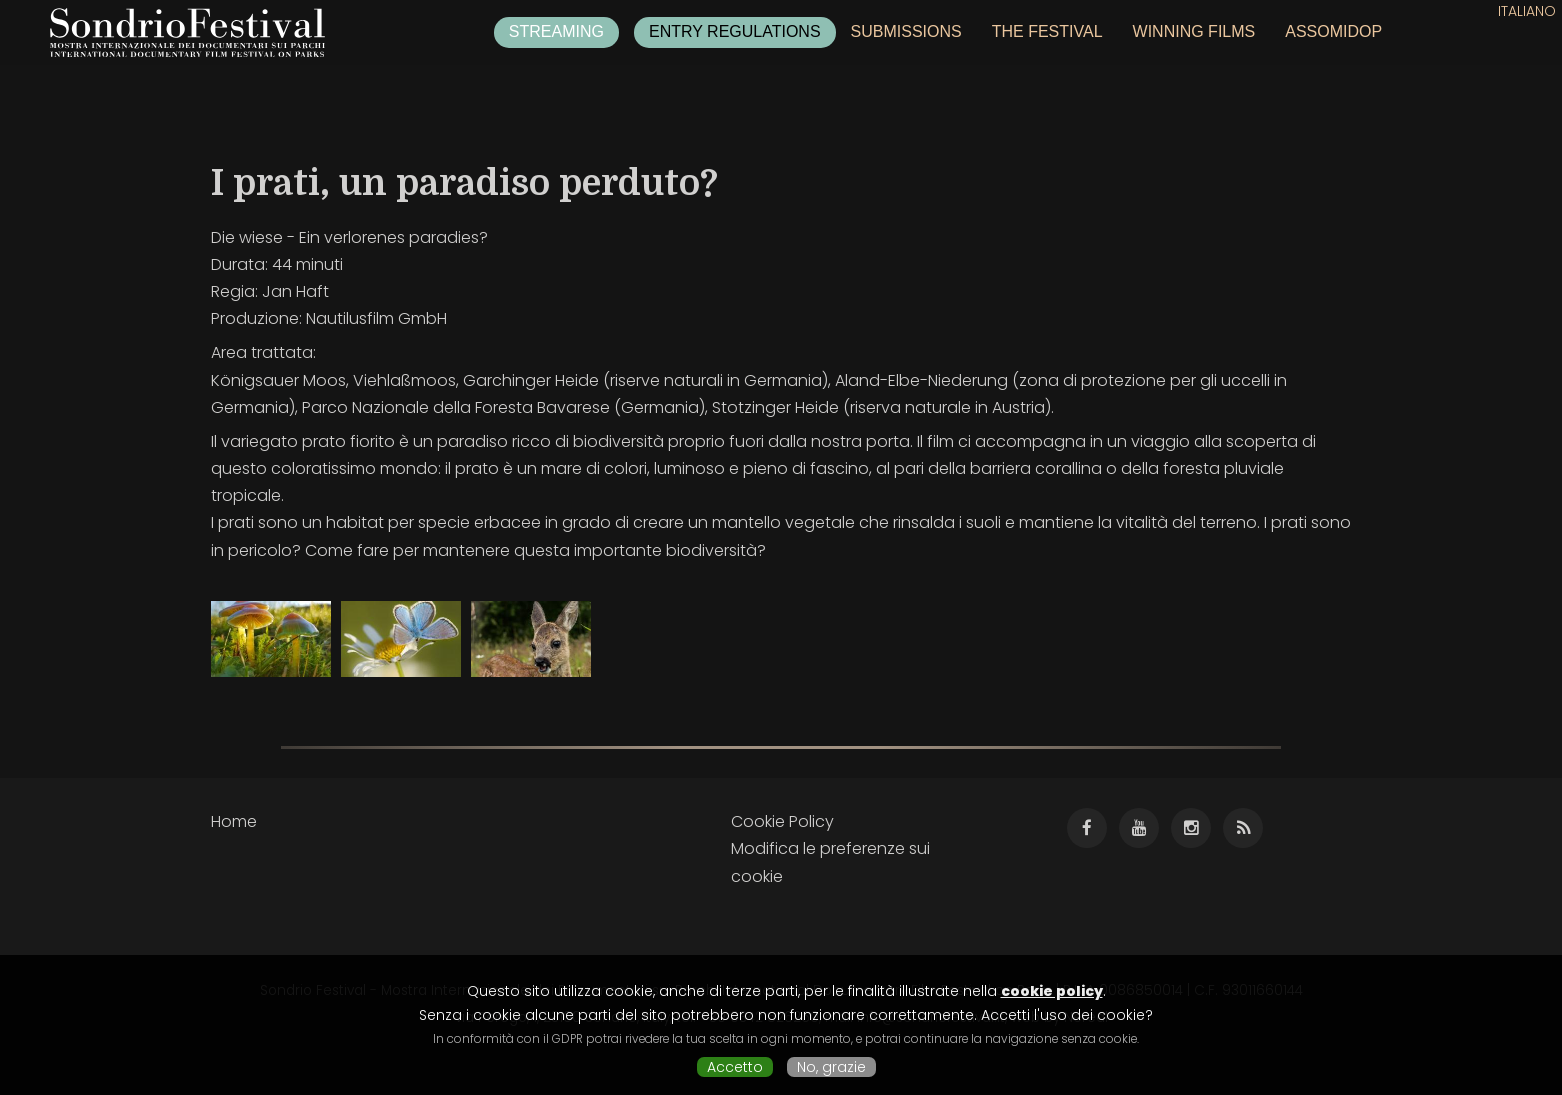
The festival (1047, 31)
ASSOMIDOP (1333, 31)
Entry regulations (735, 31)
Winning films (1194, 31)
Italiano (1527, 11)
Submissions (906, 31)
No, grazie (831, 1067)
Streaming (556, 31)
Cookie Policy (782, 821)
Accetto (735, 1067)
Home (234, 821)
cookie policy (1052, 991)
